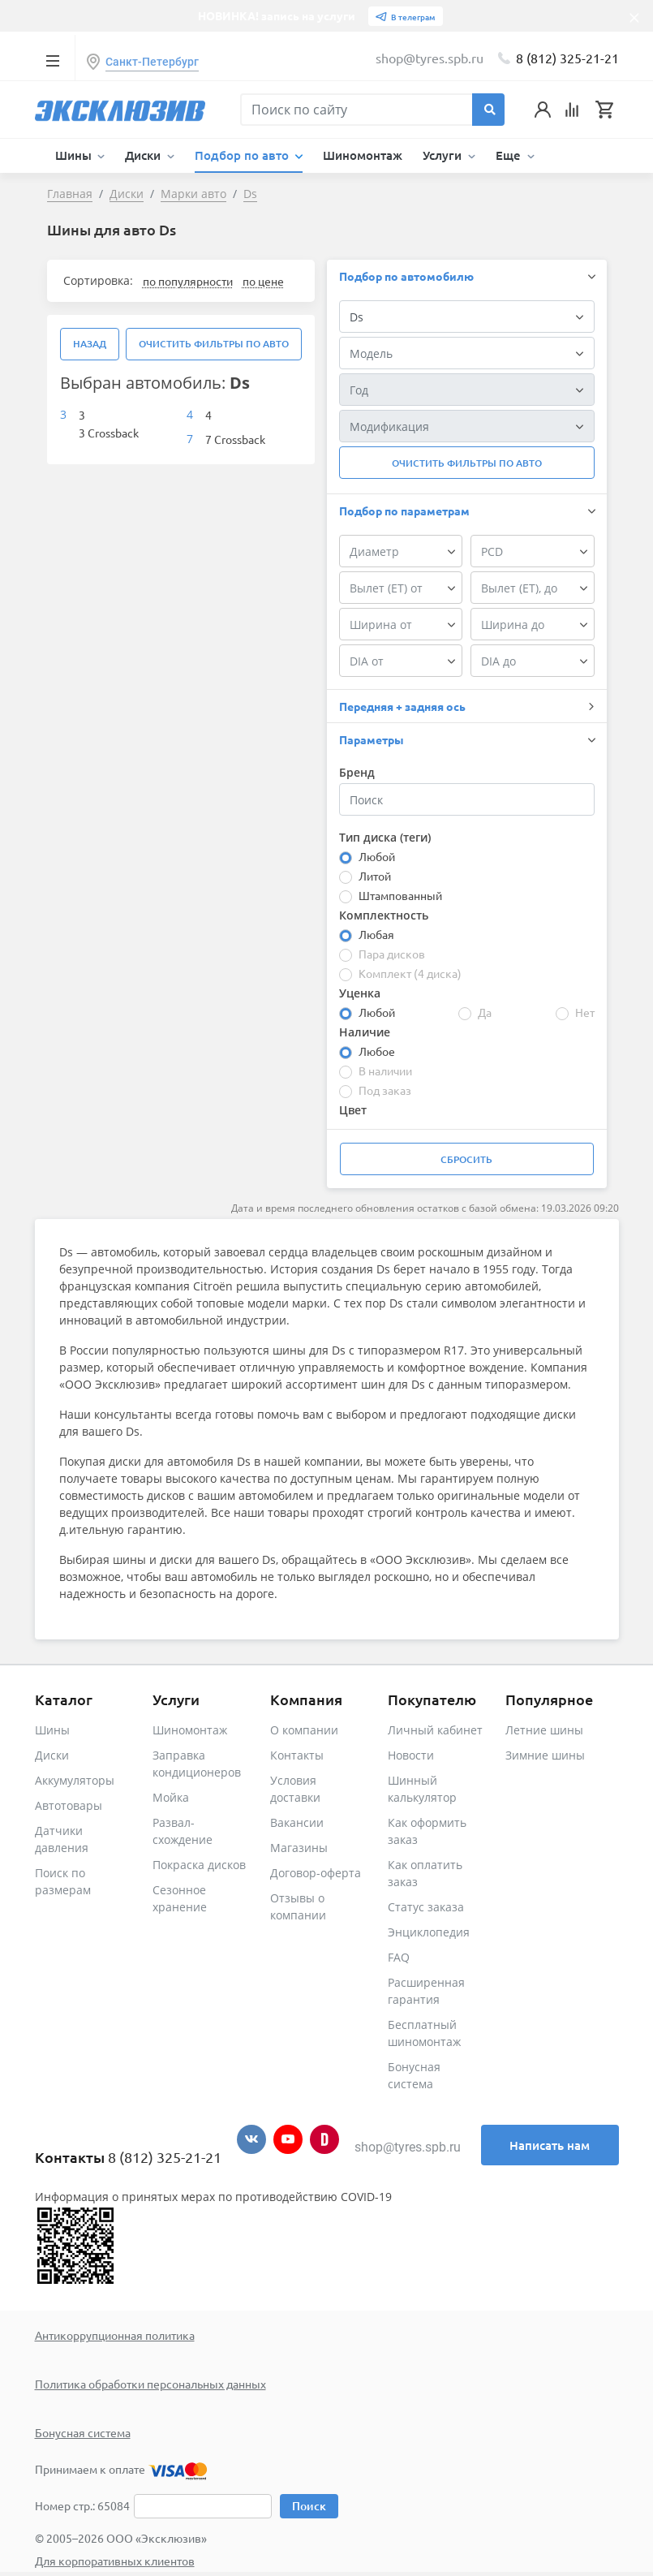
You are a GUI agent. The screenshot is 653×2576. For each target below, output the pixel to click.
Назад (89, 344)
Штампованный (400, 895)
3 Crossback (109, 432)
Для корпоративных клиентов (115, 2560)
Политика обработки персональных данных (150, 2383)
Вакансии (297, 1822)
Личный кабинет (435, 1730)
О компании (304, 1730)
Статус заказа (426, 1907)
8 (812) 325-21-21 (567, 58)
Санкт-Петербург (152, 61)
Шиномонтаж (362, 155)
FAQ (399, 1957)
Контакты (297, 1755)
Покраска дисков (199, 1864)
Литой (375, 875)
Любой (377, 856)
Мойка (171, 1797)
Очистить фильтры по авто (214, 344)
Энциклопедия (429, 1932)
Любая (376, 934)
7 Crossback (235, 439)
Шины (52, 1730)
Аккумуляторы (74, 1780)
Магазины (299, 1847)
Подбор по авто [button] (243, 155)
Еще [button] (510, 155)
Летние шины (544, 1730)
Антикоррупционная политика (115, 2335)
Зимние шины (545, 1755)
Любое (377, 1051)
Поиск (309, 2506)
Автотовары (68, 1805)
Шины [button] (75, 155)
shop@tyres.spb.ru (407, 2147)
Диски (52, 1755)
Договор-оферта (315, 1872)
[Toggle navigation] (53, 60)
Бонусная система (83, 2432)
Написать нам (549, 2145)
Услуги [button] (444, 155)
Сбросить (466, 1159)
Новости (411, 1755)
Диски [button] (144, 155)
